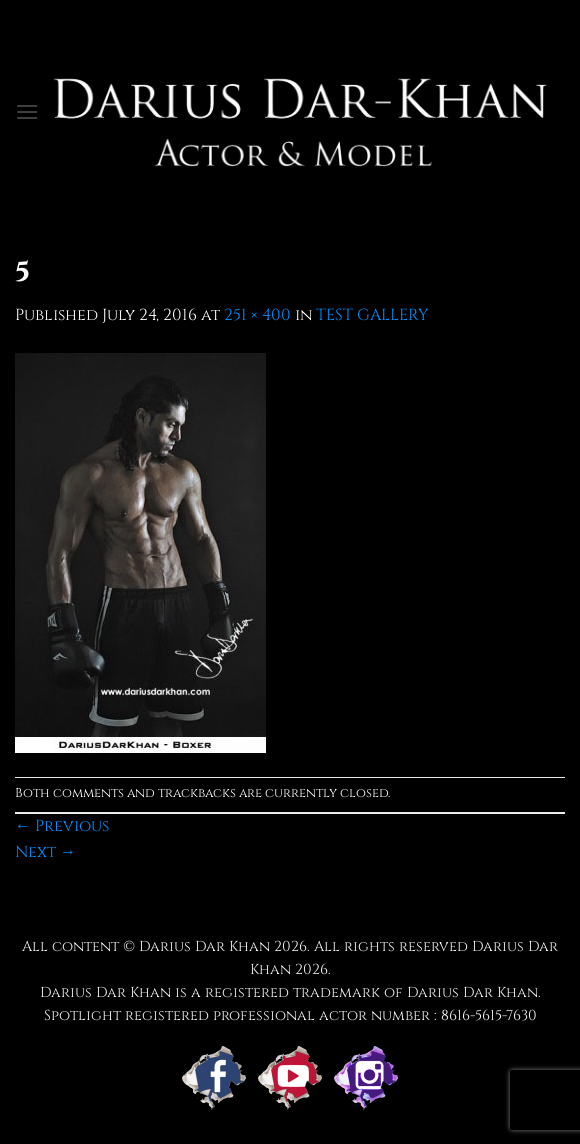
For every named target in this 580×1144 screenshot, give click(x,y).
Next (45, 852)
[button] (27, 111)
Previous (62, 826)
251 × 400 (257, 315)
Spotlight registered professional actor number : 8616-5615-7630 (290, 1015)
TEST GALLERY (372, 315)
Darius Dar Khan (204, 946)
